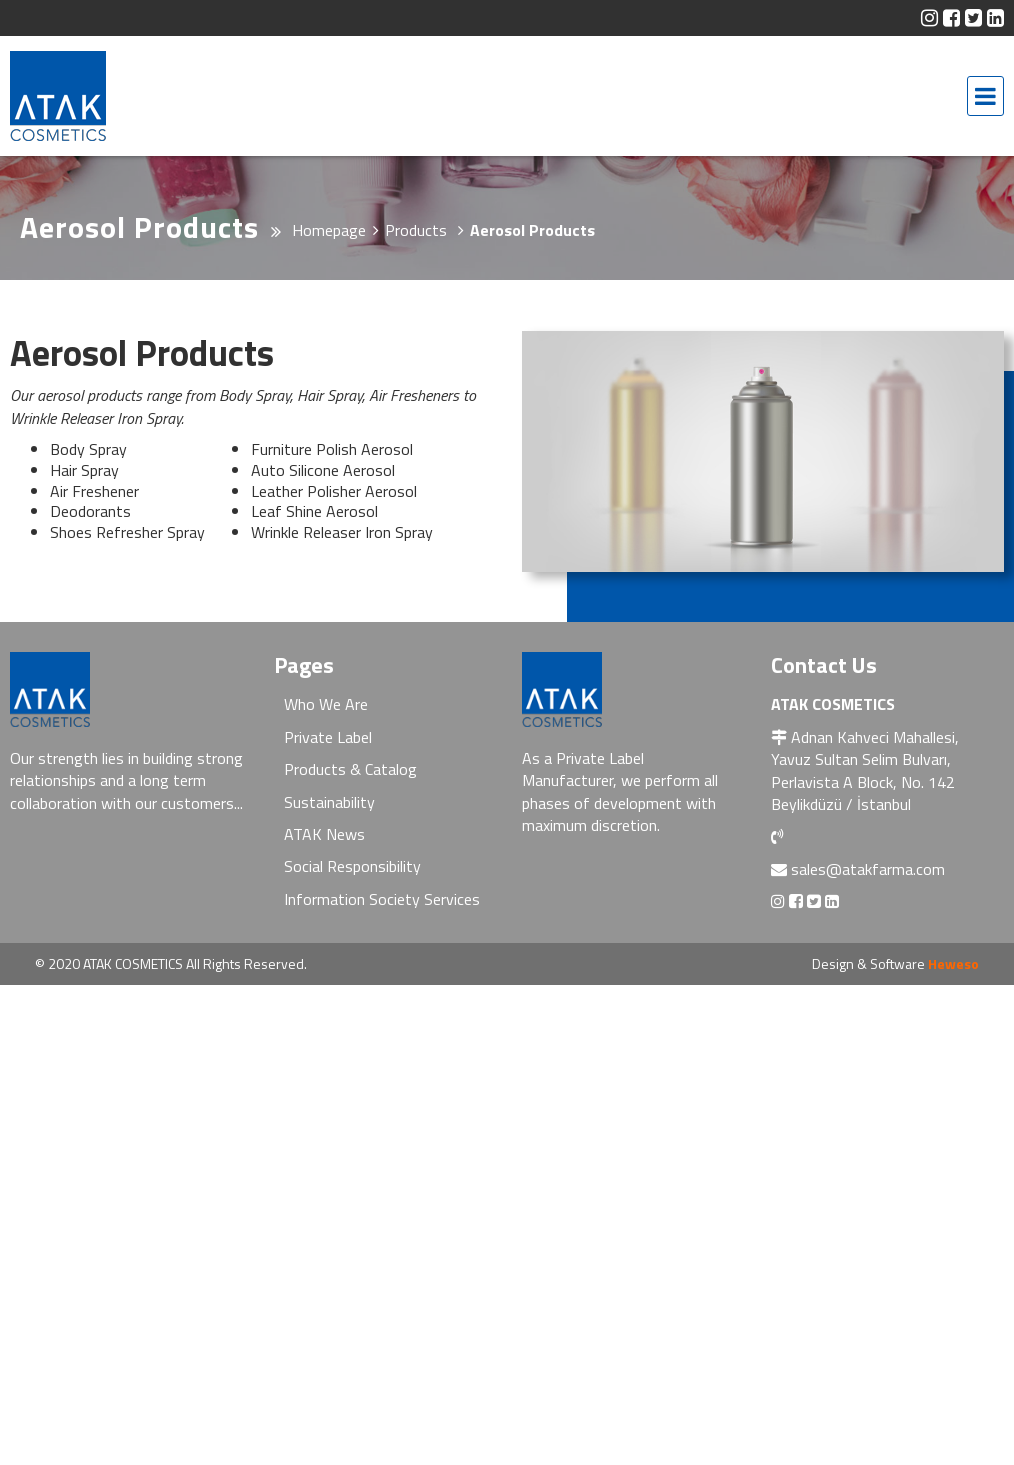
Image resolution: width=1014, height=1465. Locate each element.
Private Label (328, 737)
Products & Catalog (350, 769)
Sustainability (329, 802)
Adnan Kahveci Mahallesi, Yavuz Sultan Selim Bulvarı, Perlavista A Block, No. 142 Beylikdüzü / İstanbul (865, 770)
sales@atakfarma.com (868, 869)
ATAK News (324, 834)
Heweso (953, 963)
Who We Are (326, 704)
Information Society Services (382, 899)
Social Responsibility (352, 866)
